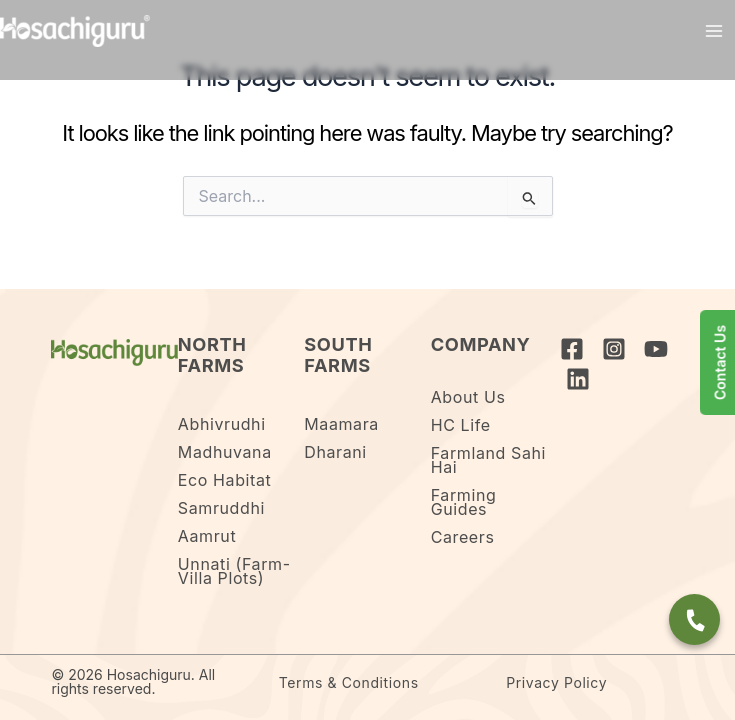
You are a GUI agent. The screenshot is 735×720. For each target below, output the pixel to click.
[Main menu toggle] (714, 31)
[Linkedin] (578, 379)
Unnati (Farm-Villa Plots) (234, 571)
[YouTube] (656, 349)
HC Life (461, 425)
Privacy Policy (556, 682)
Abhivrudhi (222, 424)
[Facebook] (572, 349)
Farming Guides (464, 502)
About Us (468, 397)
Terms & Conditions (349, 682)
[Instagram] (614, 349)
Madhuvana (225, 452)
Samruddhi (221, 508)
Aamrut (207, 536)
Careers (463, 537)
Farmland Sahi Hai (488, 460)
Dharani (335, 452)
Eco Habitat (225, 480)
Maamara (341, 424)
